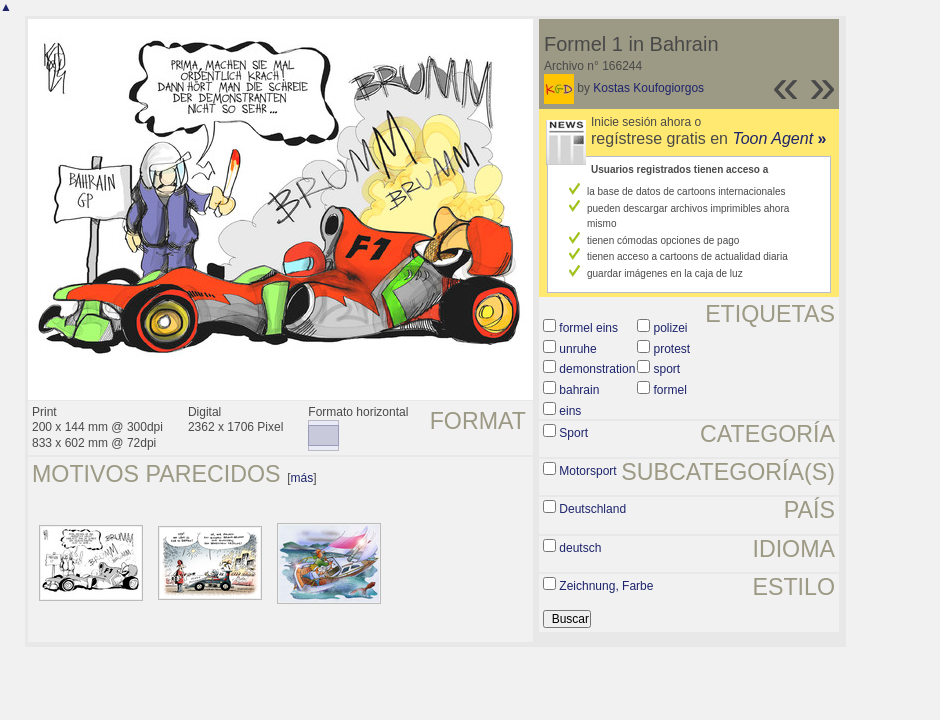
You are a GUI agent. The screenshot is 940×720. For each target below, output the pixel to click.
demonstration (597, 369)
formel (669, 390)
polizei (670, 328)
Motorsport (587, 471)
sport (666, 369)
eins (570, 411)
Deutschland (592, 509)
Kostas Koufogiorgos (648, 88)
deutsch (580, 548)
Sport (573, 433)
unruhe (577, 349)
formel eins (588, 328)
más (302, 478)
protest (671, 349)
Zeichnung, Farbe (606, 586)
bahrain (579, 390)
